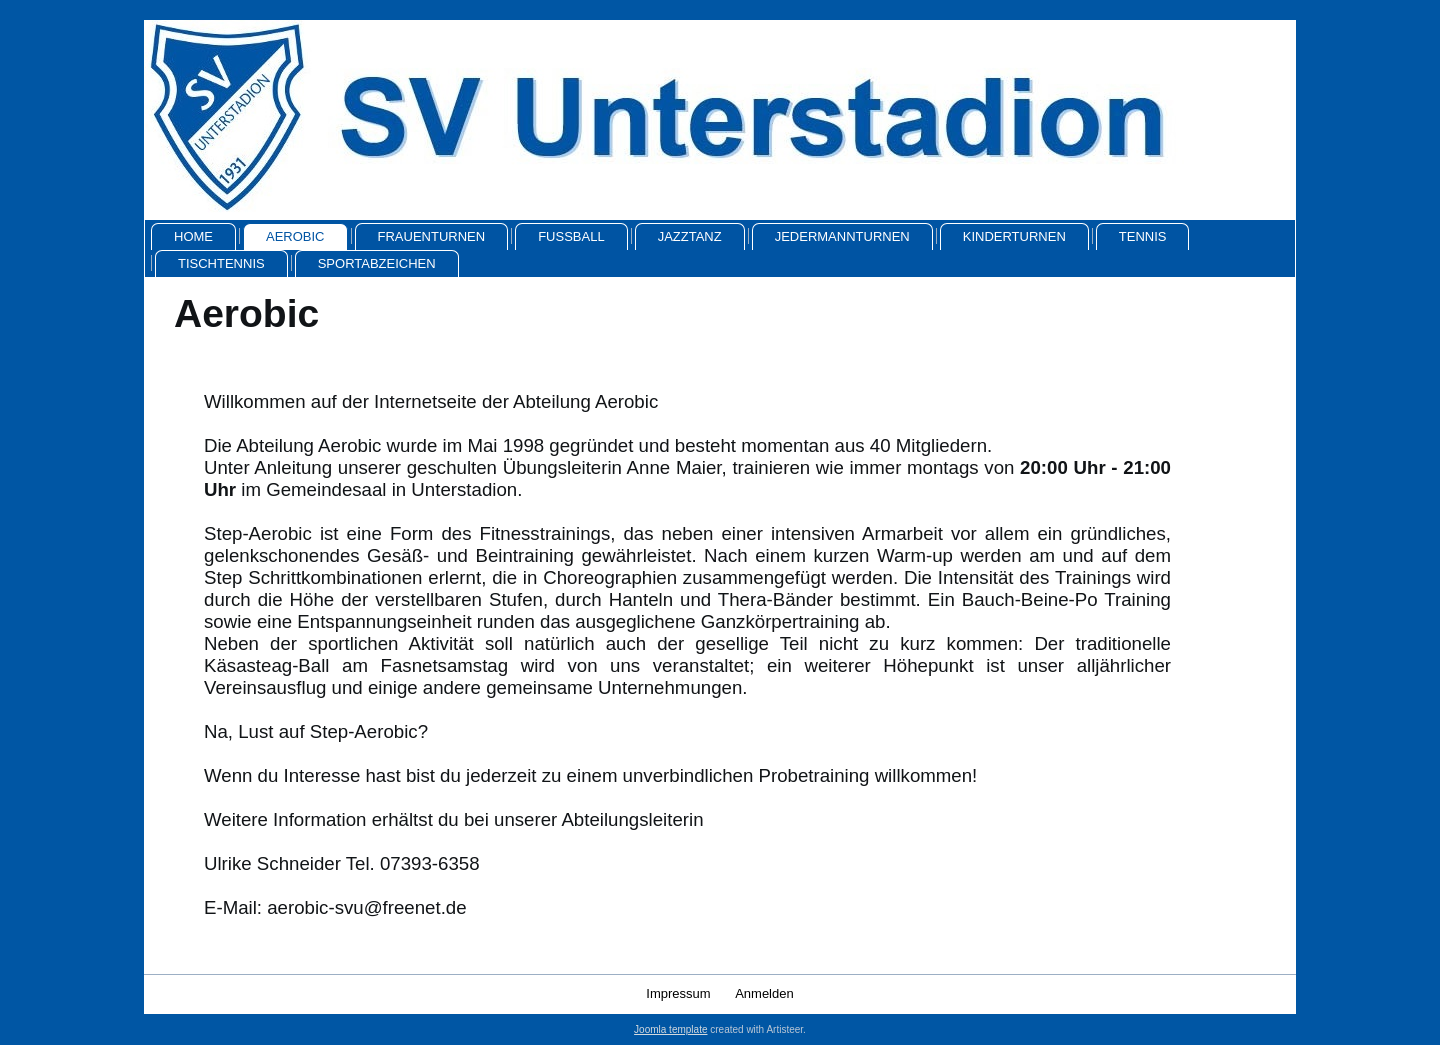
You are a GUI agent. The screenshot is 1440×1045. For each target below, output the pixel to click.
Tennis (1143, 236)
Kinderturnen (1014, 236)
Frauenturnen (432, 236)
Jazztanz (690, 236)
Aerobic (295, 236)
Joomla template (670, 1029)
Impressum (678, 993)
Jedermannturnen (842, 236)
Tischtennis (221, 263)
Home (193, 236)
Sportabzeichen (377, 263)
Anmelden (764, 993)
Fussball (571, 236)
